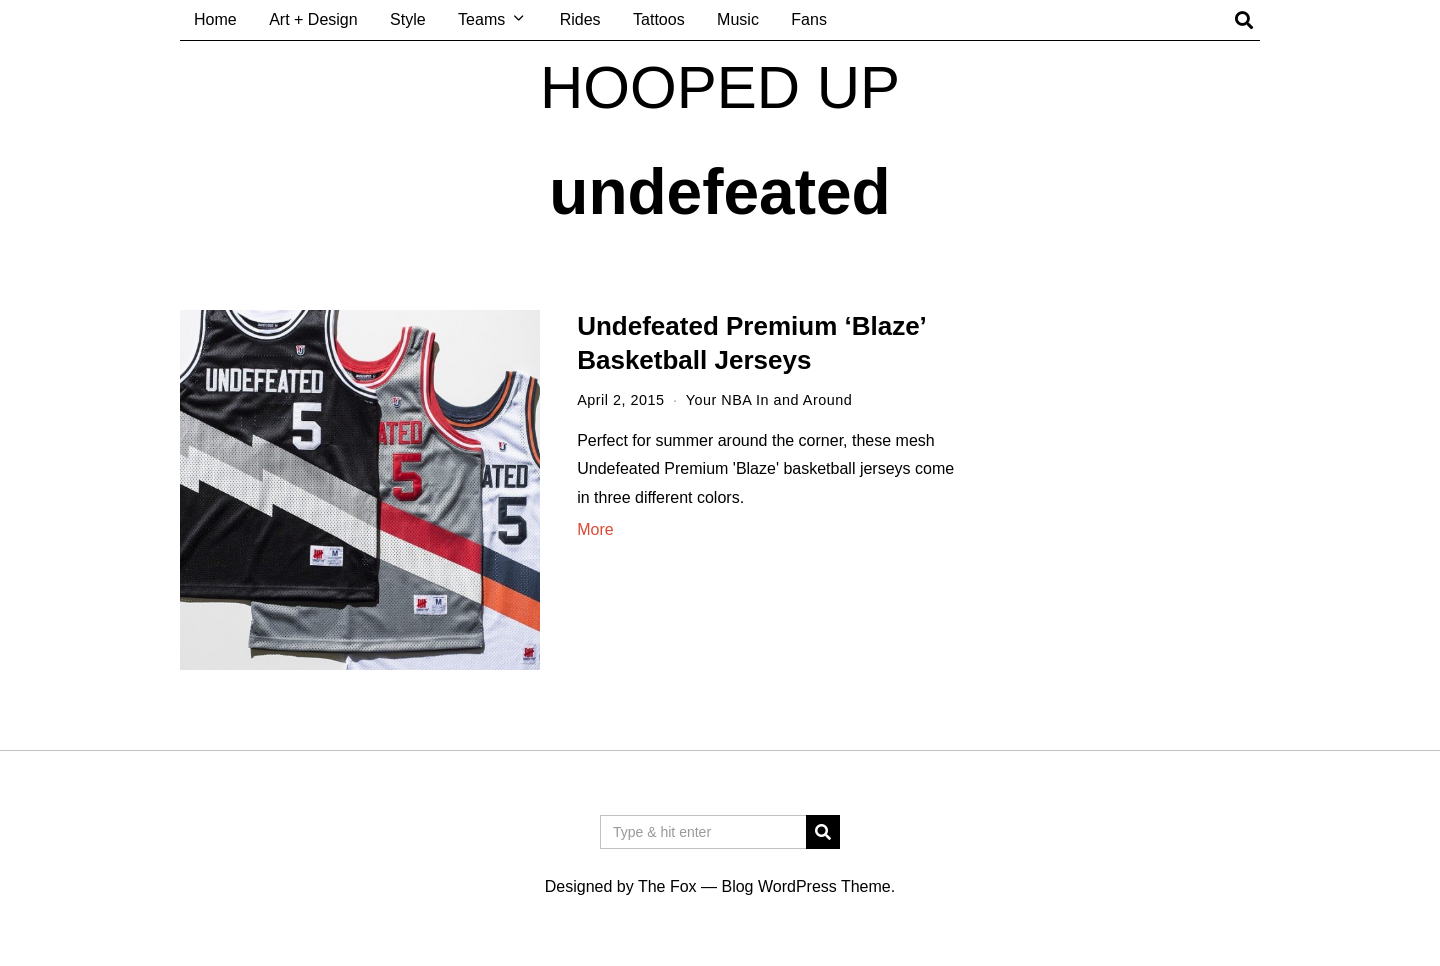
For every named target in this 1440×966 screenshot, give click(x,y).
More (595, 529)
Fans (809, 19)
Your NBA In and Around (769, 400)
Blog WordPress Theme (805, 886)
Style (408, 19)
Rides (580, 19)
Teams (481, 19)
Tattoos (659, 19)
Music (738, 19)
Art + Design (313, 19)
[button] (823, 832)
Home (215, 19)
